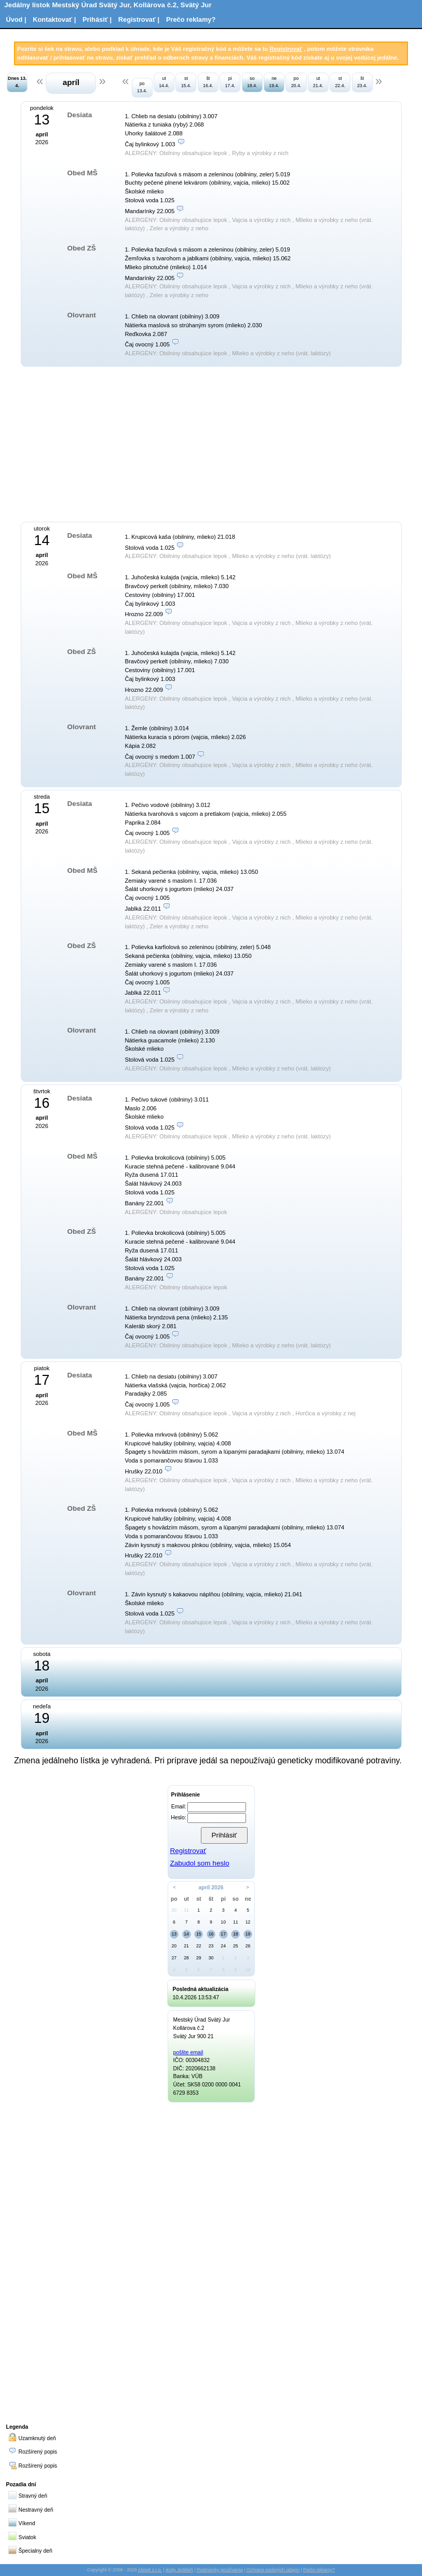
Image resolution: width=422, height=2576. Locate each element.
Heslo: (178, 1817)
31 (186, 1910)
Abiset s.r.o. (150, 2569)
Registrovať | (138, 19)
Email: (178, 1806)
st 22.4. (340, 82)
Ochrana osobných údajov (273, 2569)
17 (223, 1934)
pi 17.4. (230, 82)
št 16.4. (208, 82)
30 (174, 1910)
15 (198, 1934)
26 (248, 1945)
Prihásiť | (97, 19)
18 (235, 1934)
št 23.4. (362, 82)
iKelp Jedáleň (179, 2569)
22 (198, 1945)
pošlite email (188, 2052)
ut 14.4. (164, 82)
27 (174, 1957)
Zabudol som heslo (199, 1863)
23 (211, 1945)
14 (186, 1934)
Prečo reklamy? (190, 19)
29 (198, 1957)
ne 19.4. (274, 82)
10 (223, 1922)
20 (174, 1945)
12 (248, 1922)
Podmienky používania (220, 2569)
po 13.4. (142, 87)
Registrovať (285, 49)
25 (235, 1945)
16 (211, 1934)
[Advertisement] (123, 443)
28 (186, 1957)
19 (248, 1934)
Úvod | (16, 19)
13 (174, 1934)
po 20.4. (296, 82)
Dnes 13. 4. (17, 82)
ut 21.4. (318, 82)
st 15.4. (186, 82)
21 (186, 1945)
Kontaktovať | (54, 19)
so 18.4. (252, 82)
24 (223, 1945)
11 (235, 1922)
